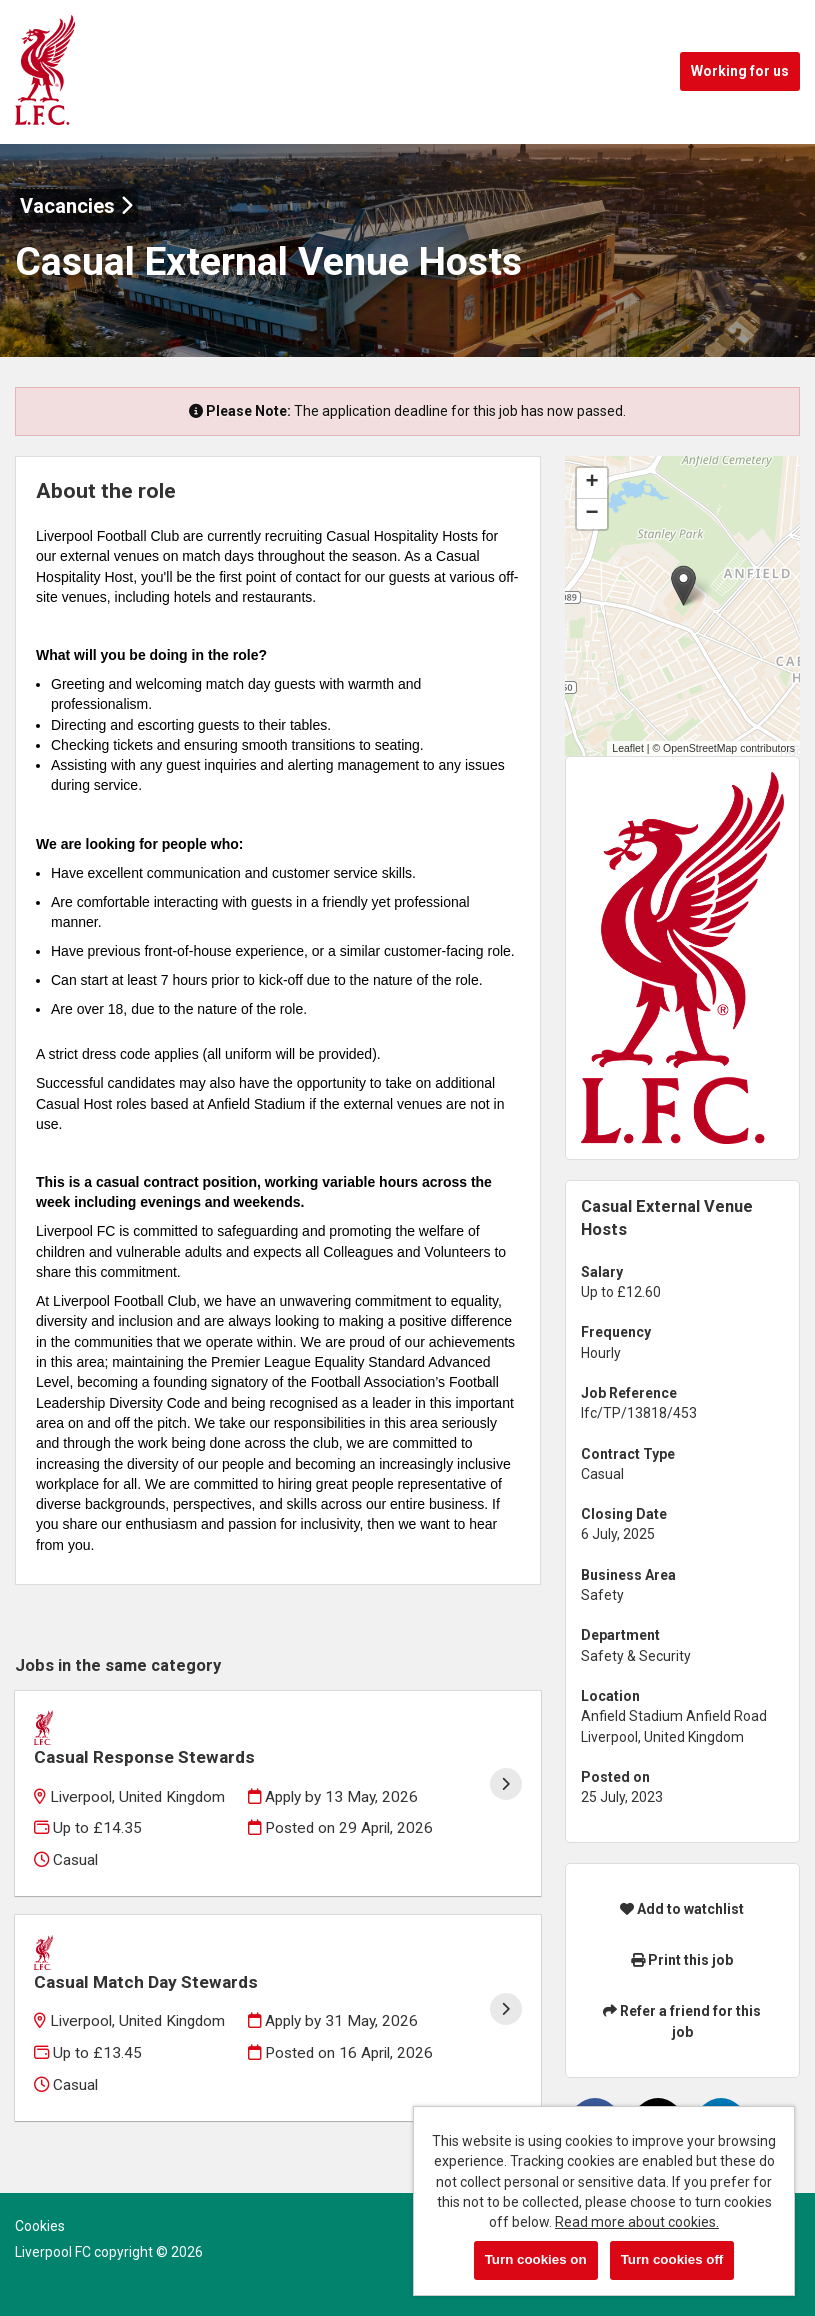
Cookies (40, 2226)
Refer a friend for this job (682, 2021)
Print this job (682, 1960)
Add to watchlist (682, 1909)
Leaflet (628, 748)
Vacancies (76, 206)
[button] (683, 585)
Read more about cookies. (637, 2222)
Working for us (740, 71)
